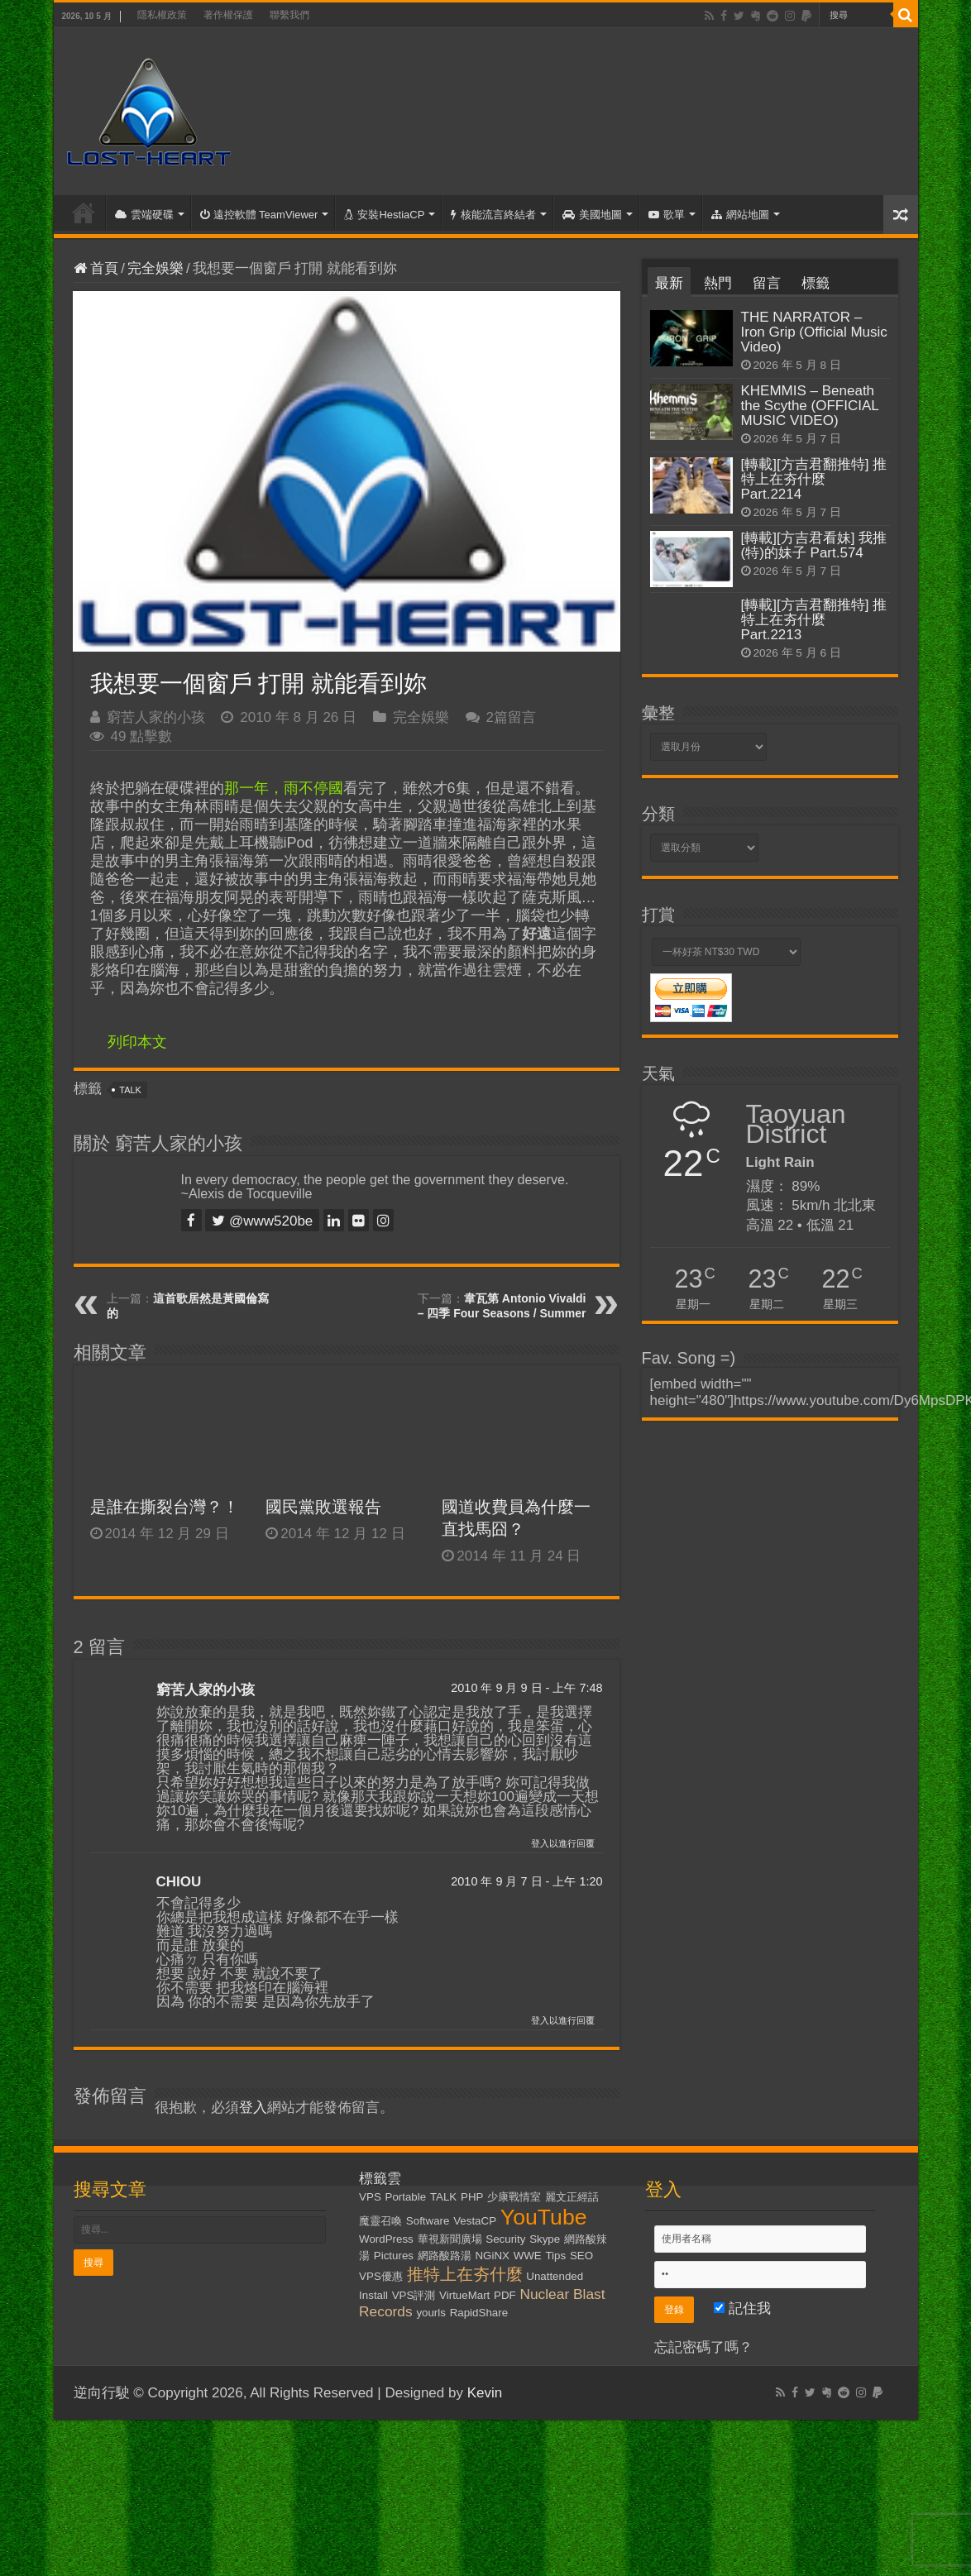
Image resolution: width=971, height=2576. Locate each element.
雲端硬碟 (144, 214)
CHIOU (179, 1882)
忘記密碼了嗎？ (703, 2347)
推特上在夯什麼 (465, 2274)
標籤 (815, 283)
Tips (555, 2255)
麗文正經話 (572, 2197)
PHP (472, 2197)
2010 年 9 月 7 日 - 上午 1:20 (526, 1881)
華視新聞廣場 (450, 2239)
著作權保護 (228, 15)
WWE (528, 2255)
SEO (581, 2255)
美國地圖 (592, 214)
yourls (431, 2312)
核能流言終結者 (493, 214)
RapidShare (479, 2312)
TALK (130, 1090)
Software (428, 2221)
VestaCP (474, 2221)
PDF (505, 2295)
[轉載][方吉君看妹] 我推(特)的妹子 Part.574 (814, 545)
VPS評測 (414, 2295)
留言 (767, 283)
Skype (544, 2239)
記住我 (742, 2308)
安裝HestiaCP (384, 214)
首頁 (83, 212)
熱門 (718, 283)
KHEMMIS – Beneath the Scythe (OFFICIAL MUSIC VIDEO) (810, 405)
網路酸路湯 (444, 2255)
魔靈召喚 (380, 2221)
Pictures (394, 2255)
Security (505, 2239)
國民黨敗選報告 (323, 1507)
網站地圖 (740, 214)
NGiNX (492, 2255)
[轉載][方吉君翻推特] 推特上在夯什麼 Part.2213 (814, 620)
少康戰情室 (514, 2197)
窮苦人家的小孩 (156, 717)
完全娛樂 (155, 268)
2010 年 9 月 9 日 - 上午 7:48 (526, 1687)
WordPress (386, 2239)
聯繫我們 (289, 15)
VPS (370, 2197)
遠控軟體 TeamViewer (259, 214)
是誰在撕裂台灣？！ (164, 1507)
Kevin (485, 2393)
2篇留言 (511, 717)
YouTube (543, 2217)
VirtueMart (464, 2295)
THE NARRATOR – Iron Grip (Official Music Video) (814, 332)
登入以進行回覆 (563, 1843)
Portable (406, 2197)
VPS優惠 (381, 2276)
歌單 (666, 214)
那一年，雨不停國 (283, 788)
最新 (669, 283)
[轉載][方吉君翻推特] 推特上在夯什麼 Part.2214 (814, 479)
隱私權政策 (162, 15)
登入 (253, 2107)
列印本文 (137, 1042)
